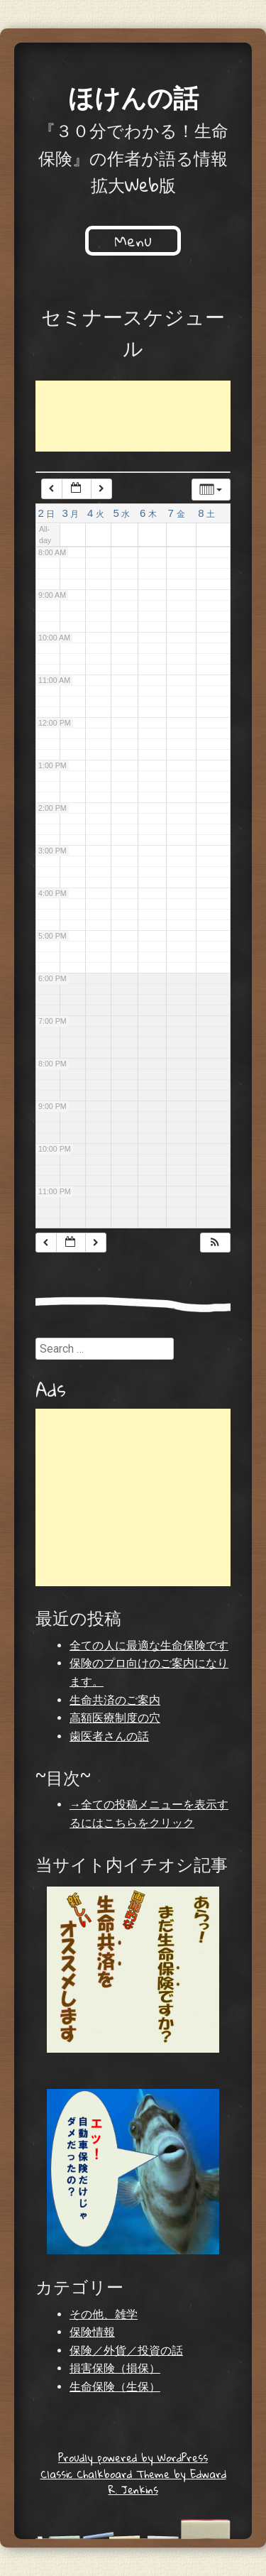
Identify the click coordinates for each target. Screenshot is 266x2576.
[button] (215, 1242)
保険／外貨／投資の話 (126, 2350)
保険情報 (92, 2332)
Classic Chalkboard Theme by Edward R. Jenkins (133, 2481)
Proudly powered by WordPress (133, 2457)
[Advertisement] (148, 416)
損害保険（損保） (115, 2368)
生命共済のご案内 (115, 1700)
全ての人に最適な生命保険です (149, 1645)
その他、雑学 (104, 2314)
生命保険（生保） (115, 2387)
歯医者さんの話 (109, 1736)
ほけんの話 (133, 96)
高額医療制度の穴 (115, 1718)
